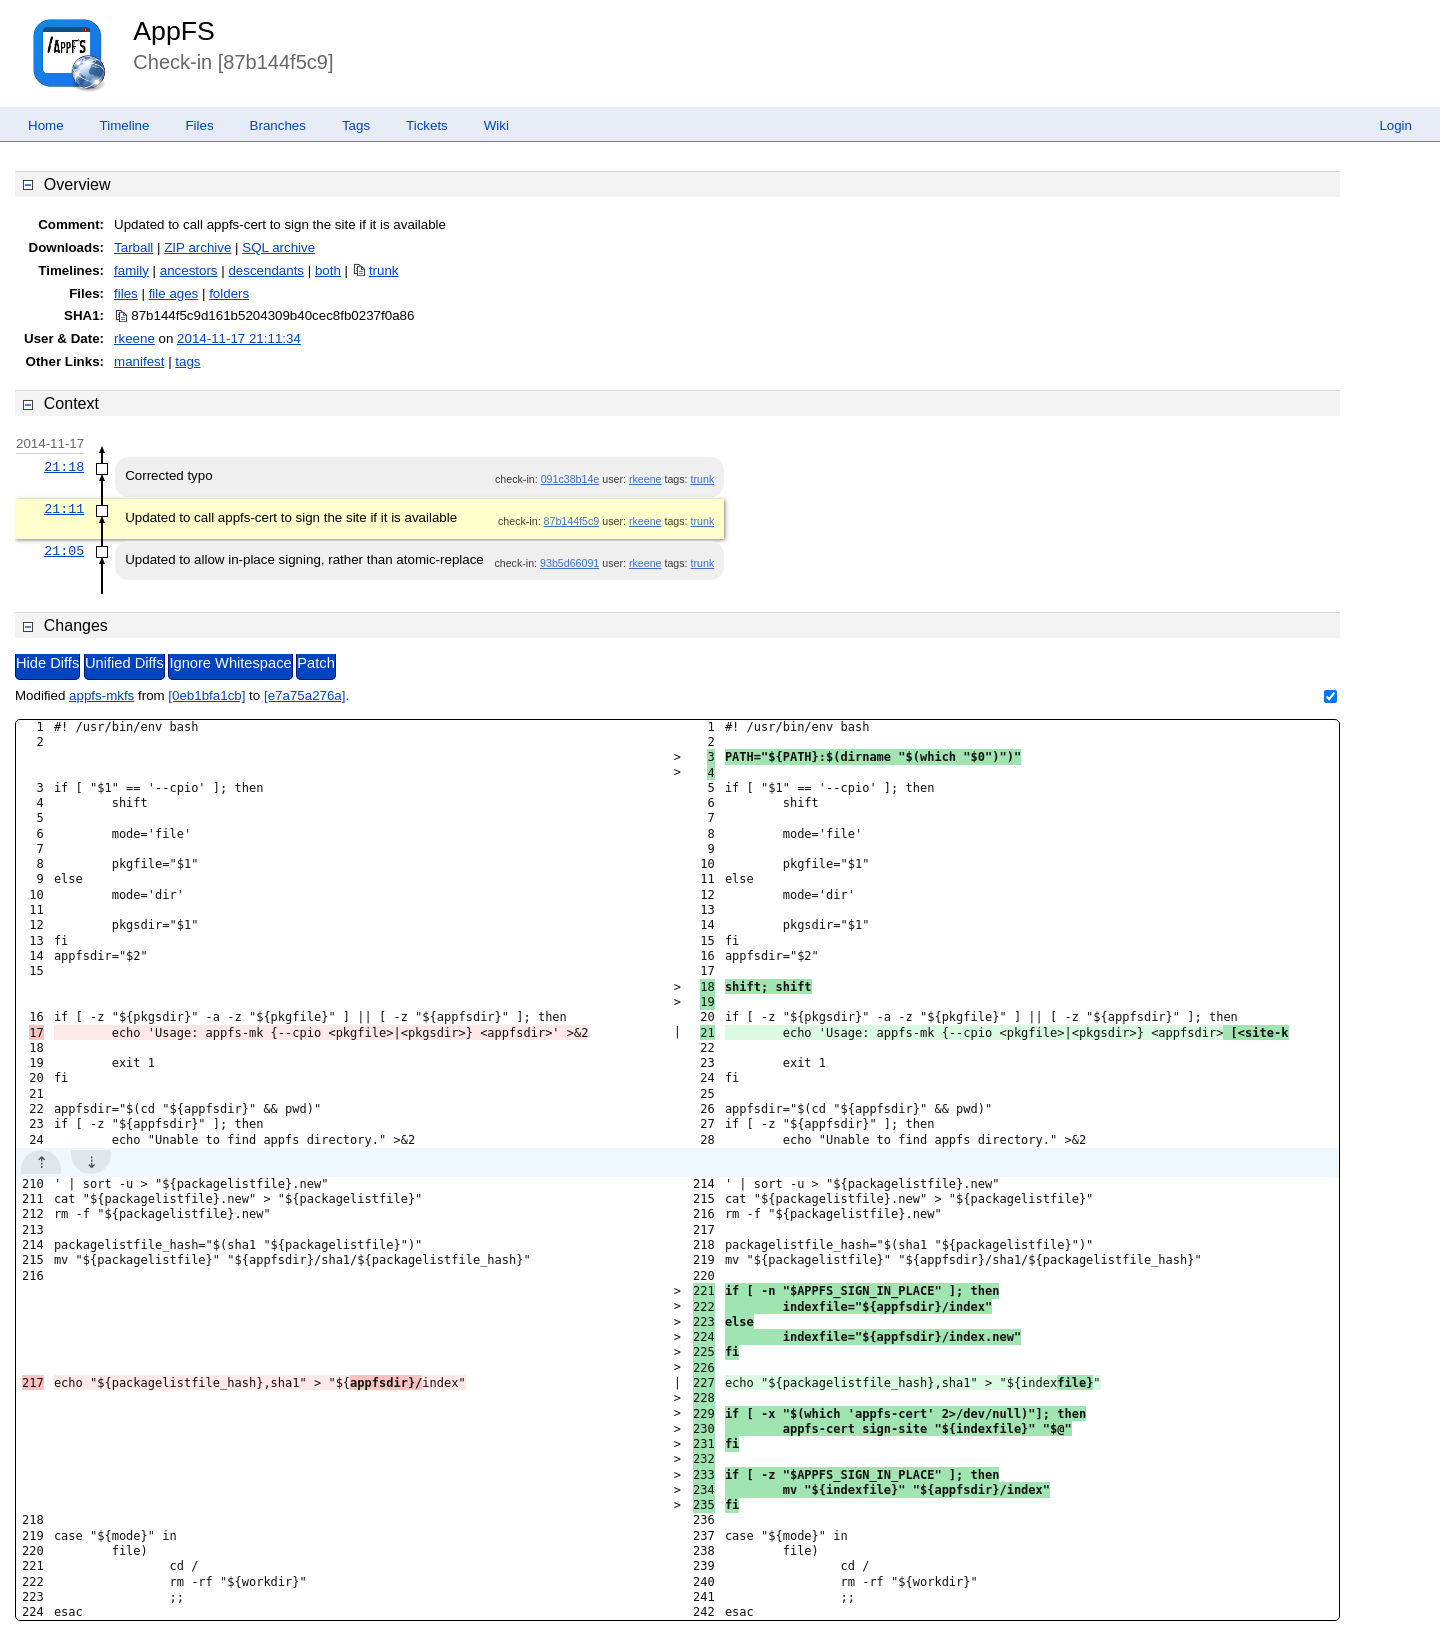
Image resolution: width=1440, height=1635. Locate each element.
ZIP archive (197, 247)
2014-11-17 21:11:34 (239, 338)
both (328, 270)
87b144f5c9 (572, 521)
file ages (174, 293)
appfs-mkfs (101, 695)
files (126, 293)
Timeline (125, 125)
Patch (315, 663)
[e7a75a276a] (305, 695)
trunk (384, 270)
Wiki (496, 125)
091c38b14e (570, 479)
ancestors (189, 270)
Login (1395, 125)
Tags (356, 125)
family (131, 270)
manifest (139, 361)
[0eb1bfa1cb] (206, 695)
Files (199, 125)
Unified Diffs (124, 663)
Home (46, 125)
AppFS (174, 31)
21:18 (64, 467)
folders (229, 293)
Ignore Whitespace (230, 663)
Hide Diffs (47, 663)
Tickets (427, 125)
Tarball (133, 247)
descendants (266, 270)
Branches (278, 125)
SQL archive (278, 247)
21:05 (64, 551)
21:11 (64, 509)
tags (187, 361)
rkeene (134, 338)
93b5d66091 (569, 563)
